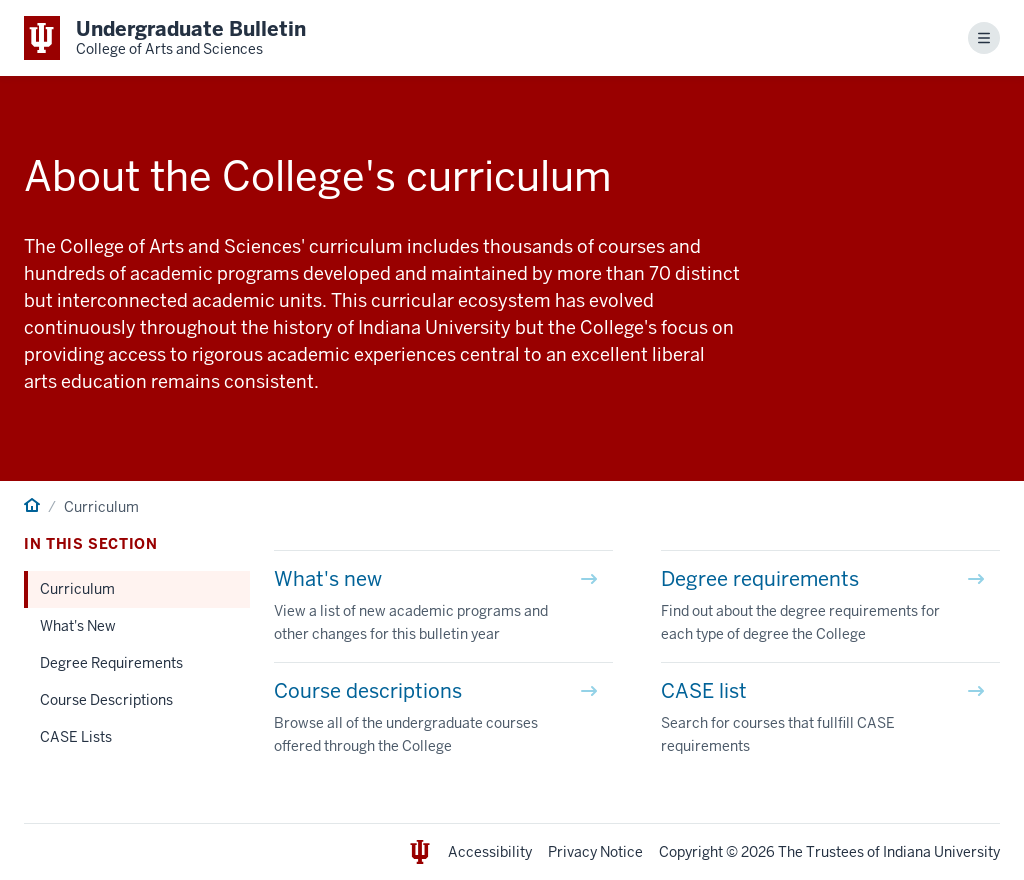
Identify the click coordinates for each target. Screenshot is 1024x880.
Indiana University (941, 852)
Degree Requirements (111, 663)
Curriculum (77, 589)
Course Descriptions (106, 700)
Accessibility (490, 852)
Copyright (691, 852)
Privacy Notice (595, 852)
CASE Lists (76, 737)
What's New (78, 626)
